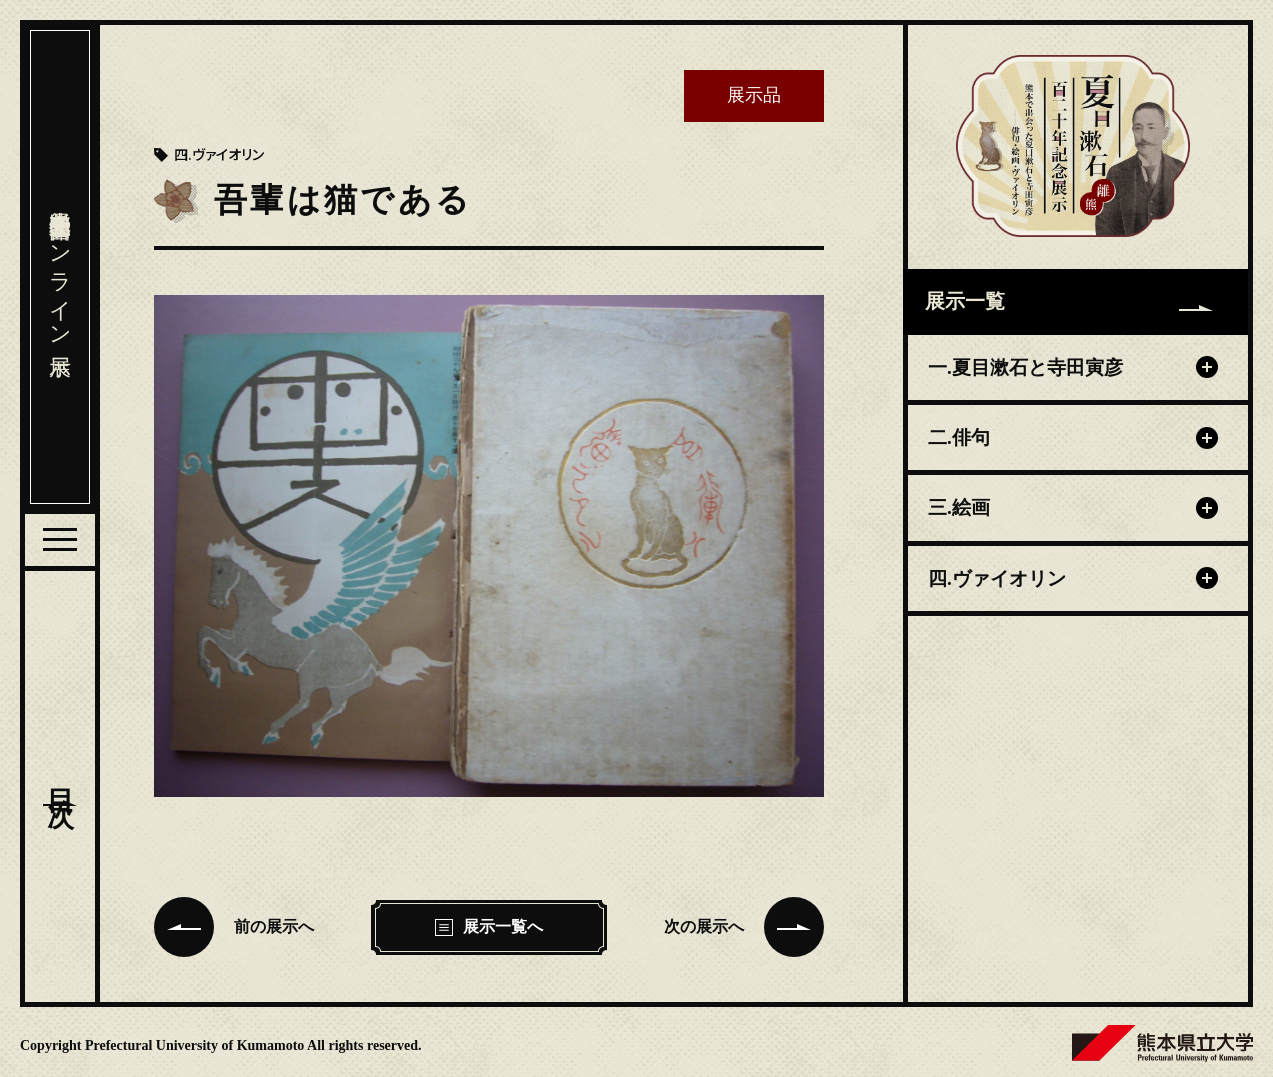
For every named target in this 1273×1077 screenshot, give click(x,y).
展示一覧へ (489, 927)
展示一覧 (1069, 301)
